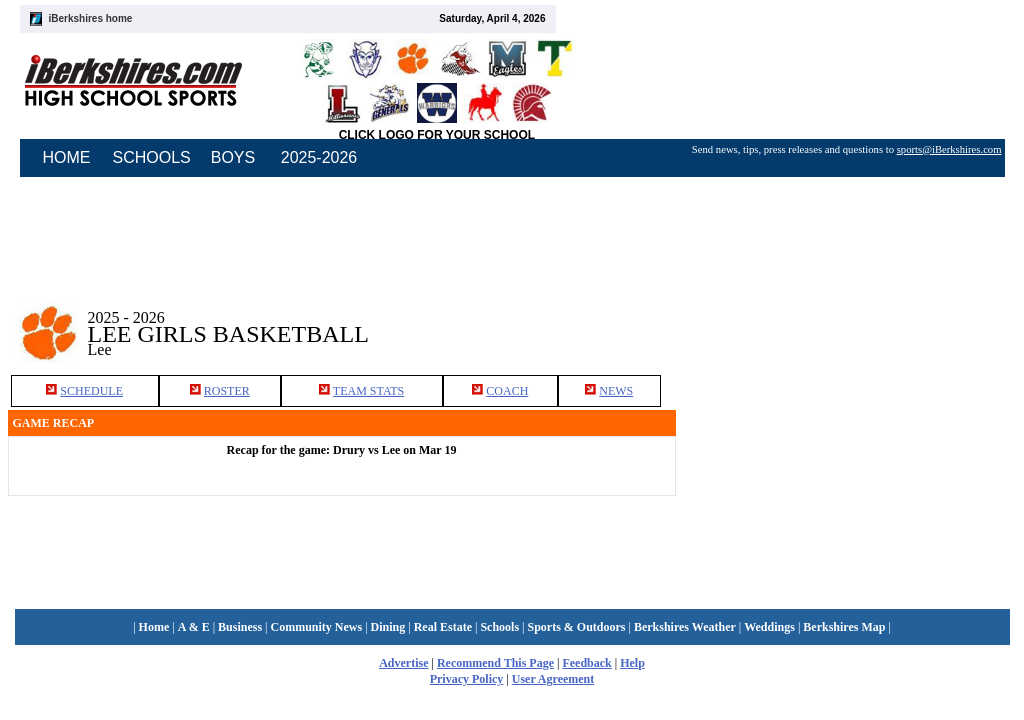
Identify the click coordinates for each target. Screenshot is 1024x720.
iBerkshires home (91, 18)
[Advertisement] (846, 319)
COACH (507, 391)
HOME (67, 157)
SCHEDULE (91, 391)
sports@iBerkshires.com (949, 149)
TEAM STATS (368, 391)
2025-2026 (319, 157)
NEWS (616, 391)
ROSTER (227, 391)
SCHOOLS (152, 157)
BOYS (233, 157)
